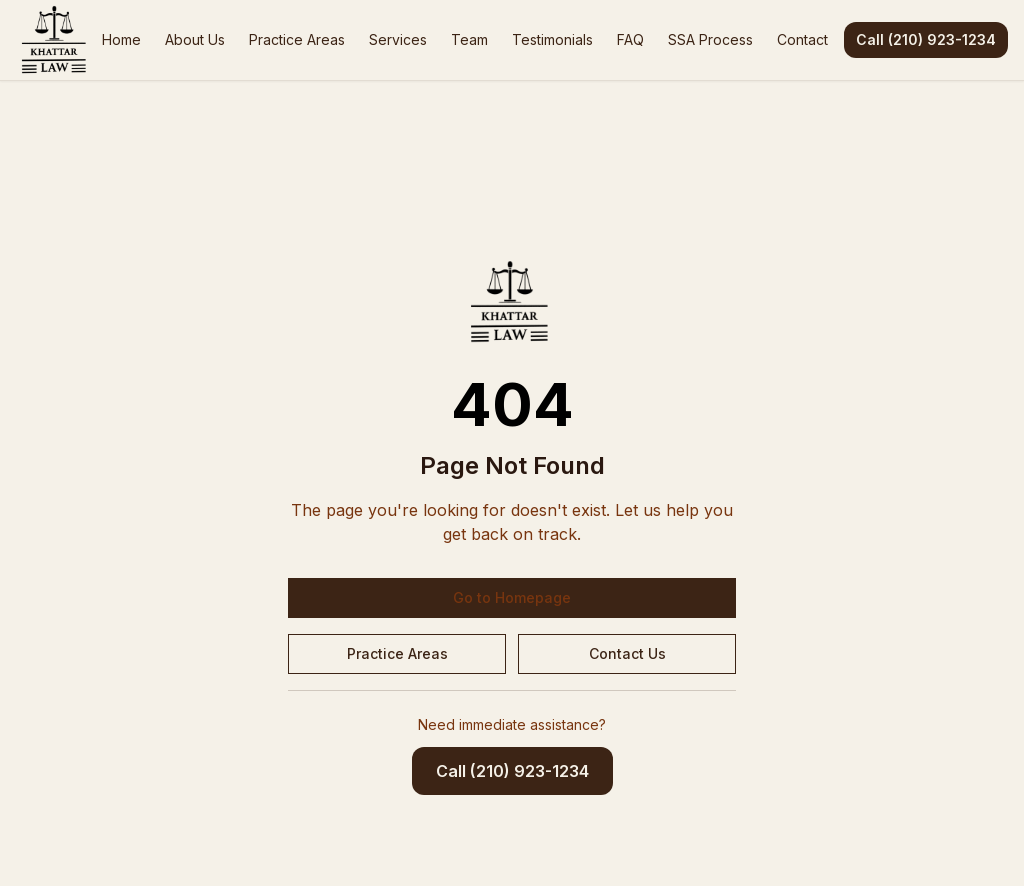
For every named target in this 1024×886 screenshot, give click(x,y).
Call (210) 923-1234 (926, 39)
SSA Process (710, 39)
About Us (195, 39)
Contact (802, 39)
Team (469, 39)
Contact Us (627, 653)
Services (398, 39)
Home (121, 39)
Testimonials (552, 39)
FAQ (630, 39)
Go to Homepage (512, 597)
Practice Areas (297, 39)
